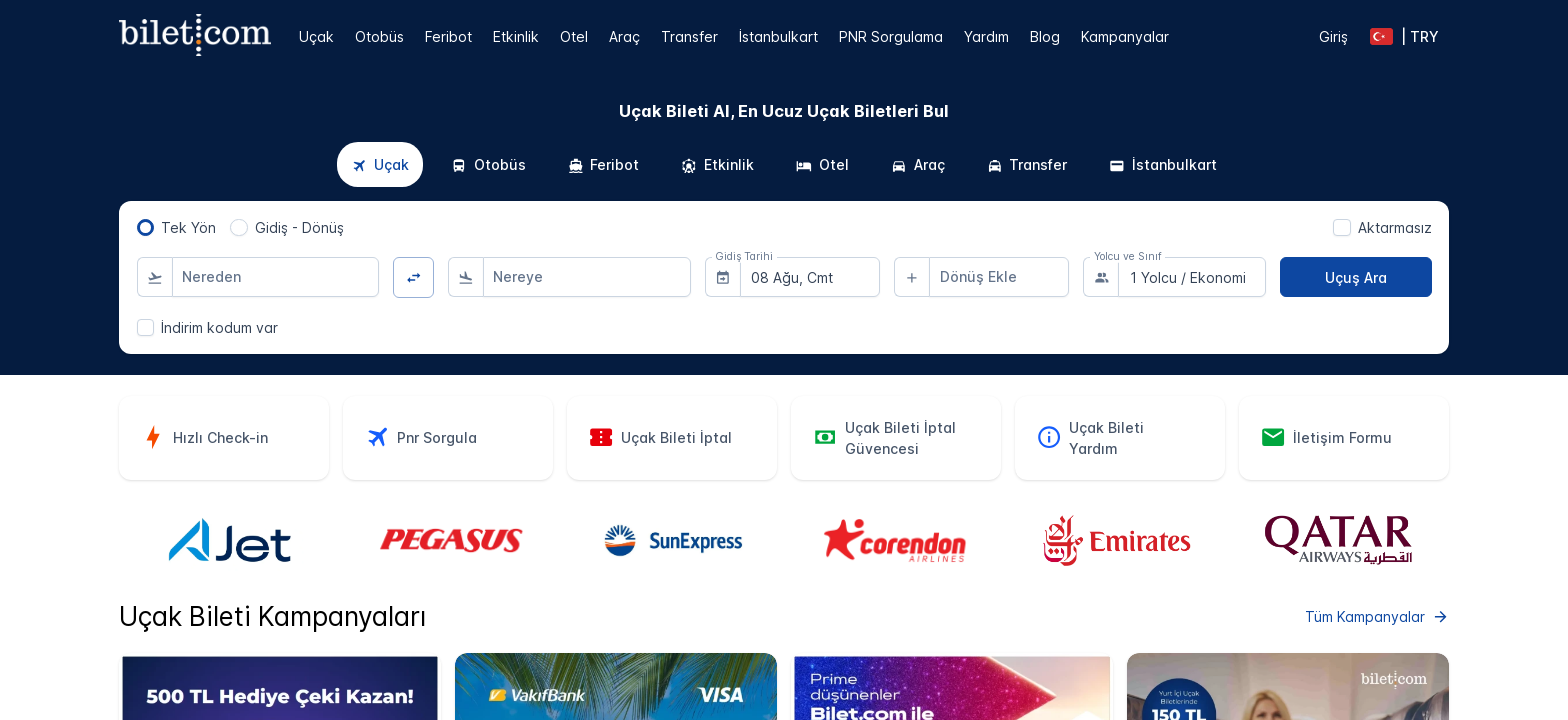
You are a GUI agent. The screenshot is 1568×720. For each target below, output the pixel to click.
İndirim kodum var (219, 327)
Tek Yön (188, 227)
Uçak (316, 36)
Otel (574, 36)
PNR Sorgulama (891, 36)
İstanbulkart (778, 36)
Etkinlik (516, 36)
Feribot (448, 36)
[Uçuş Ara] (1356, 277)
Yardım (986, 36)
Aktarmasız (1395, 227)
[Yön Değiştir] (413, 277)
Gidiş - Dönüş (299, 227)
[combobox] (276, 277)
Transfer (689, 36)
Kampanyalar (1125, 36)
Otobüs (379, 36)
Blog (1045, 36)
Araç (624, 36)
